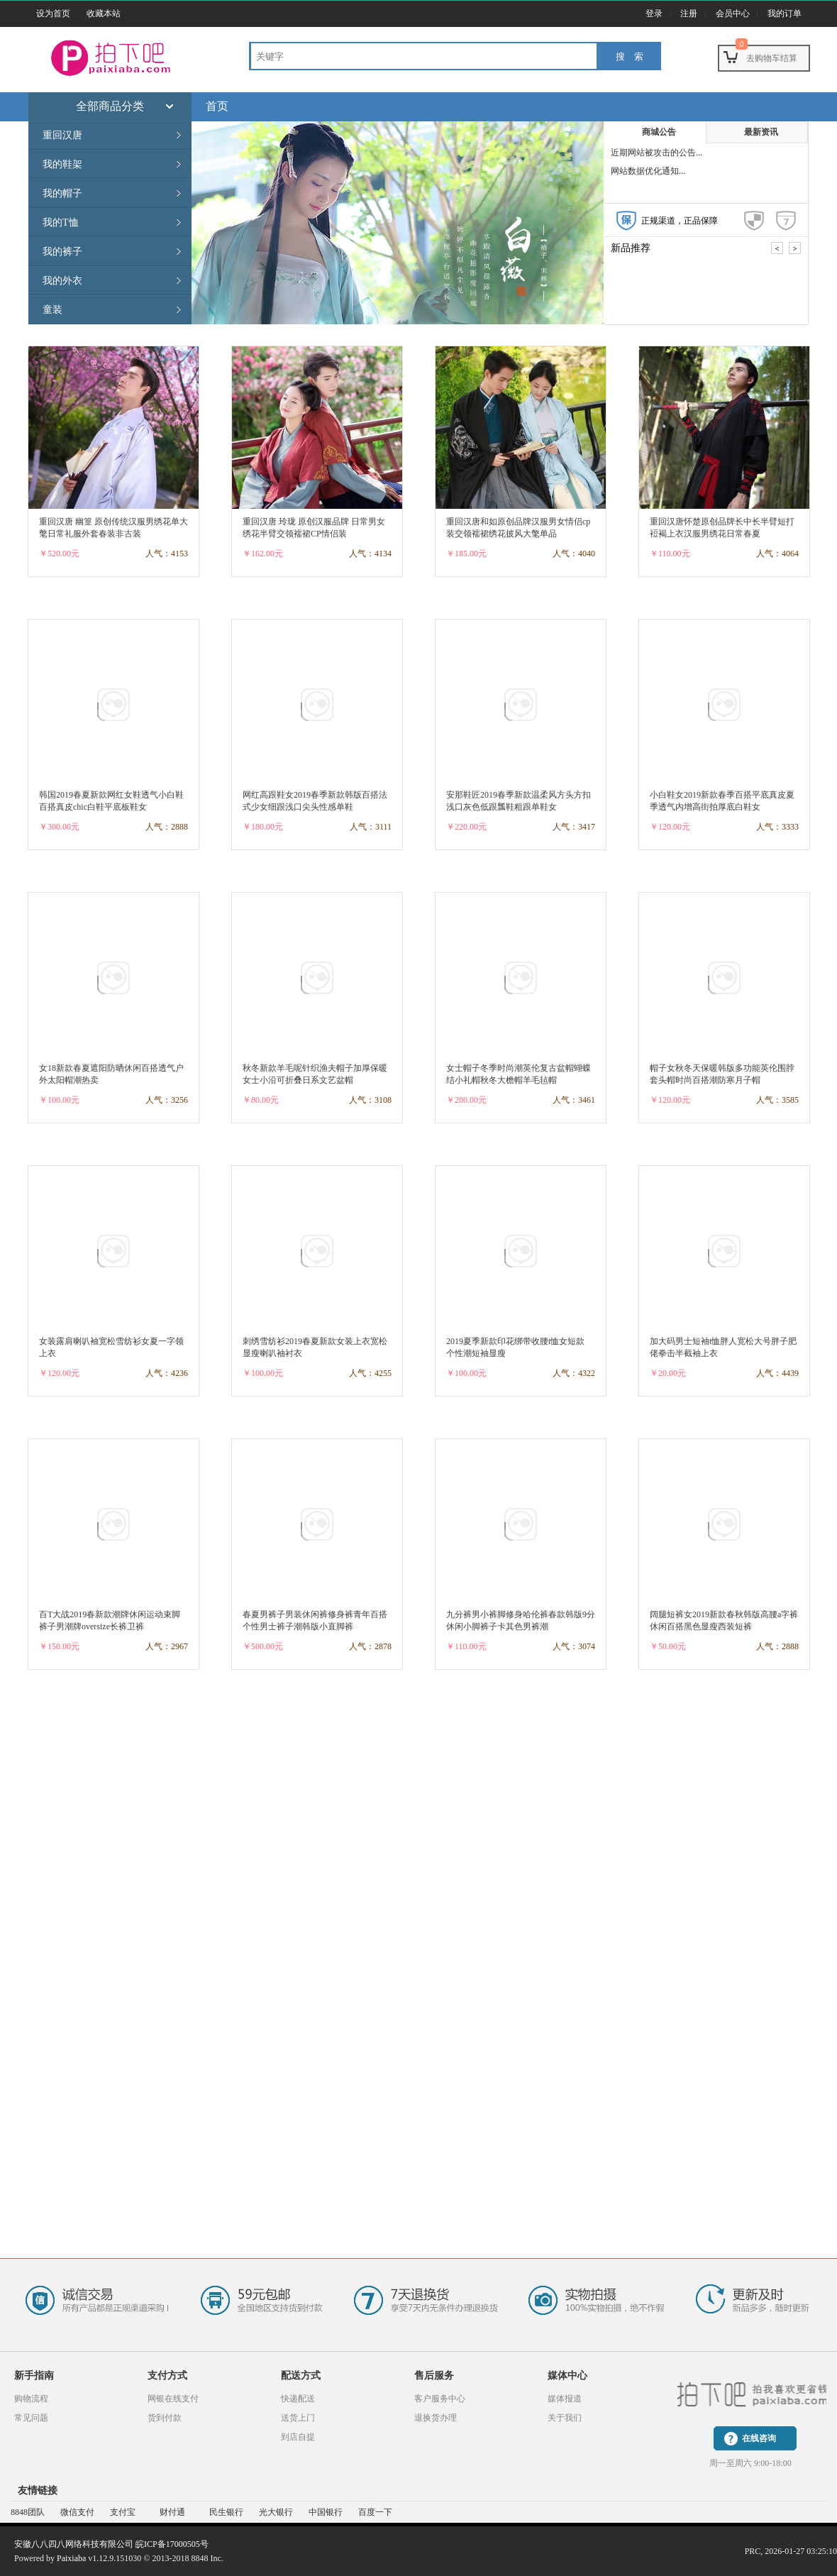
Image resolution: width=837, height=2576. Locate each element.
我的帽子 (62, 193)
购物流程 (31, 2399)
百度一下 (375, 2512)
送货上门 (298, 2418)
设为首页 (53, 13)
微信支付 (77, 2512)
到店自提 (298, 2437)
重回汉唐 (62, 135)
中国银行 (326, 2512)
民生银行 (226, 2512)
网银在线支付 (173, 2399)
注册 (688, 13)
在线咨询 (759, 2438)
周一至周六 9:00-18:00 (750, 2463)
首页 (217, 106)
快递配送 (298, 2399)
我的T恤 (61, 222)
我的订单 (784, 13)
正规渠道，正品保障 (679, 221)
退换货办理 (435, 2418)
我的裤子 (62, 251)
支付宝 (122, 2512)
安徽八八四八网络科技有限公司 (73, 2544)
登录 (654, 13)
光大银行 (276, 2512)
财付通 (172, 2512)
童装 (52, 309)
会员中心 (733, 13)
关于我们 (565, 2418)
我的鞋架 (62, 164)
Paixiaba (71, 2558)
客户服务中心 (439, 2399)
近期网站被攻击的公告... (656, 153)
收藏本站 (104, 13)
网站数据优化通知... (648, 171)
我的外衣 (62, 280)
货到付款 (165, 2418)
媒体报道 (565, 2399)
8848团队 (28, 2512)
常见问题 (31, 2418)
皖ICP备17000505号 (172, 2544)
